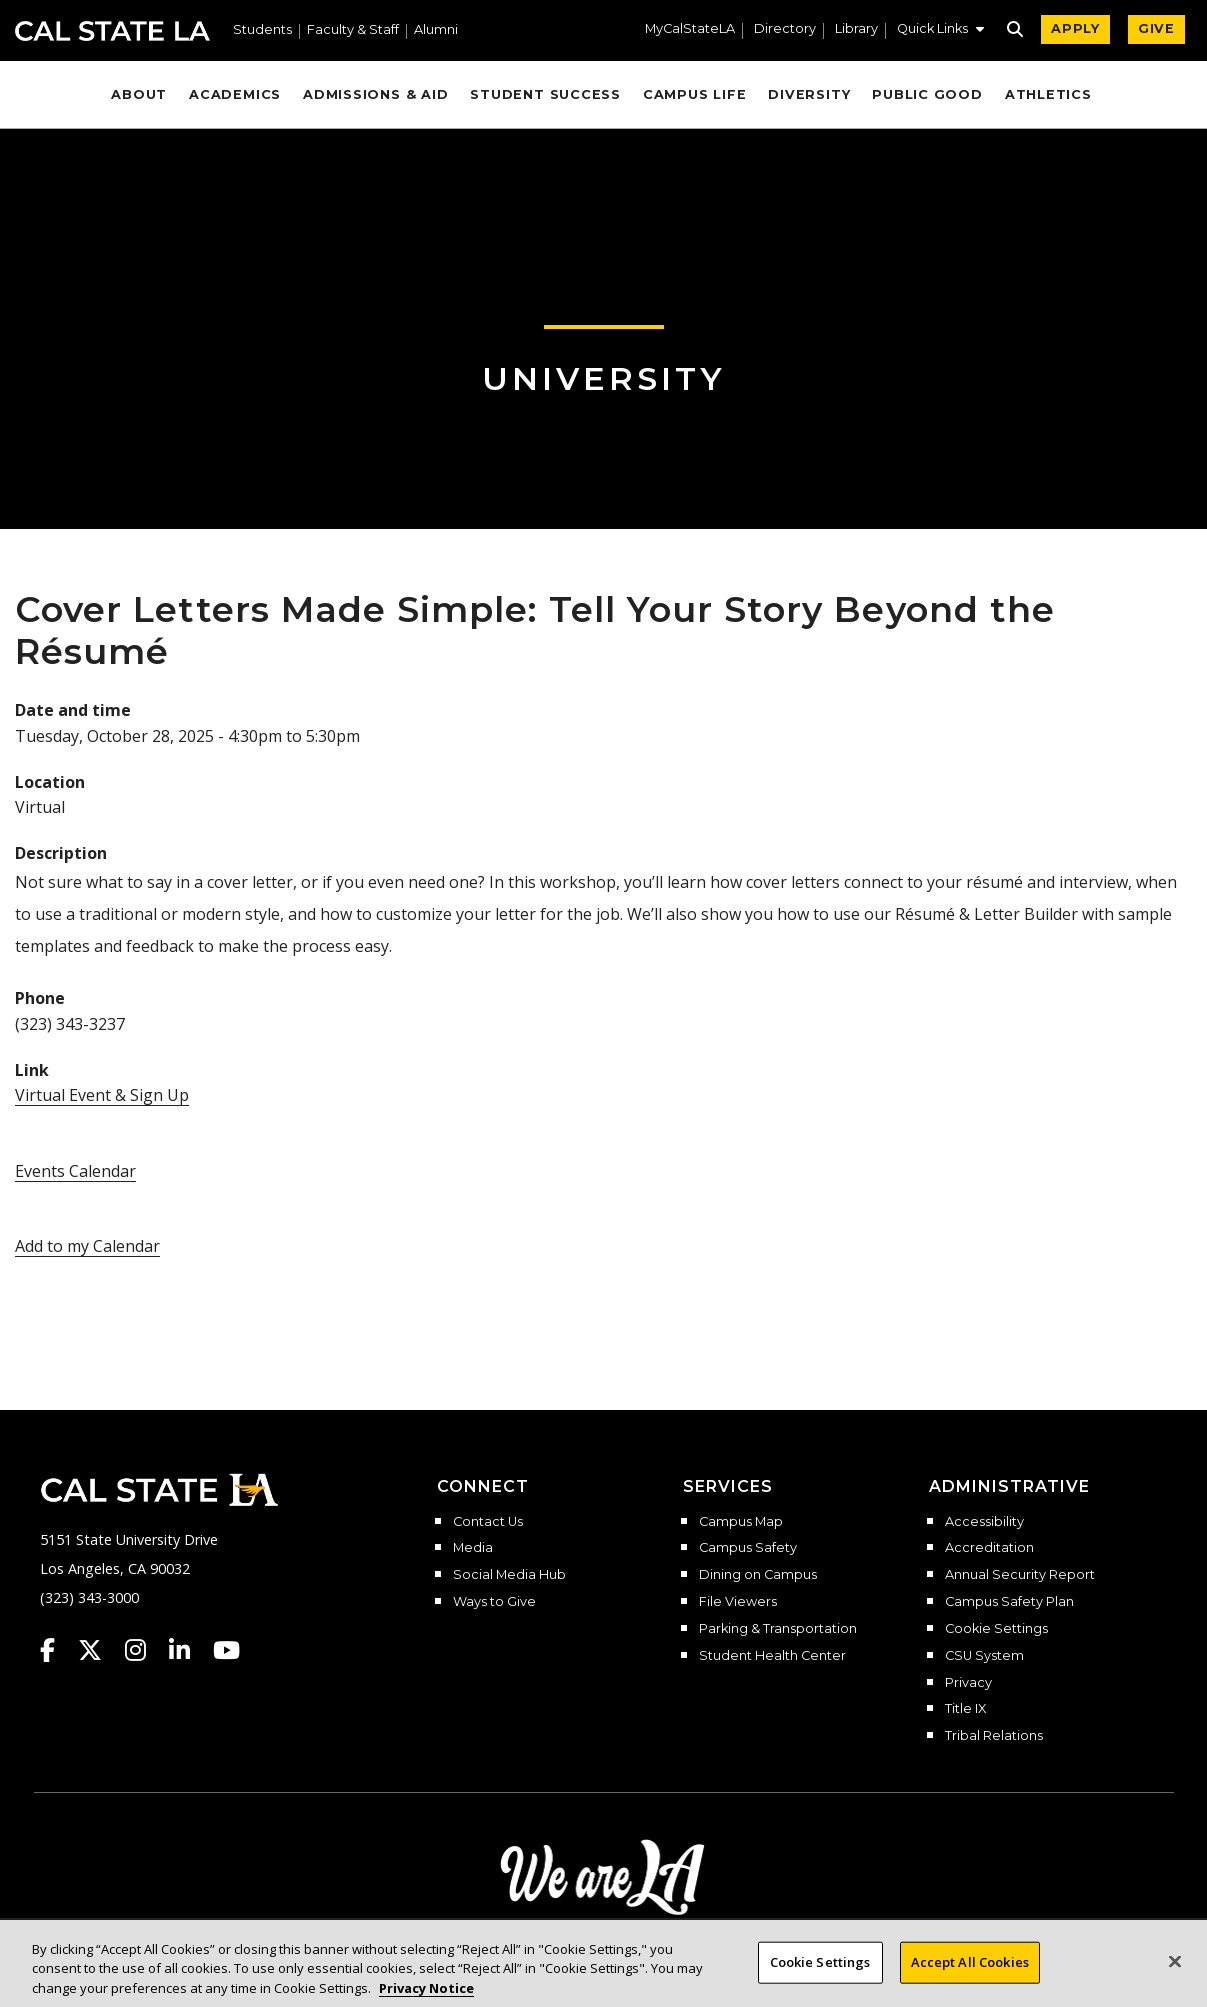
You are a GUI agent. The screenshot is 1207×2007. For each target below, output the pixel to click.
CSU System (984, 1656)
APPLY (1075, 28)
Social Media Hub (509, 1575)
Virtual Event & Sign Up (102, 1095)
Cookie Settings (996, 1629)
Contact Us (488, 1522)
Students (262, 30)
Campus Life (694, 94)
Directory (785, 29)
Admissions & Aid (375, 94)
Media (473, 1548)
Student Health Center (772, 1656)
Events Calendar (75, 1171)
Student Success (545, 94)
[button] (940, 31)
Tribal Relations (994, 1736)
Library (856, 29)
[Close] (1175, 1980)
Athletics (1048, 94)
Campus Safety (748, 1548)
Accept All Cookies (970, 1980)
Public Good (927, 94)
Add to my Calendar (87, 1246)
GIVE (1156, 28)
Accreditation (989, 1548)
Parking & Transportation (778, 1629)
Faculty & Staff (353, 30)
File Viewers (738, 1602)
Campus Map (741, 1522)
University (604, 378)
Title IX (965, 1709)
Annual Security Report (1020, 1575)
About (139, 94)
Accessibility (984, 1522)
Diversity (809, 94)
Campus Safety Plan (1009, 1602)
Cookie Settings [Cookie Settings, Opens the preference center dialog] (820, 1980)
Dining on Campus (758, 1575)
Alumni (436, 30)
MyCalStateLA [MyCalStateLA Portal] (690, 29)
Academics (235, 94)
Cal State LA (112, 31)
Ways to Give (494, 1602)
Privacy (968, 1683)
